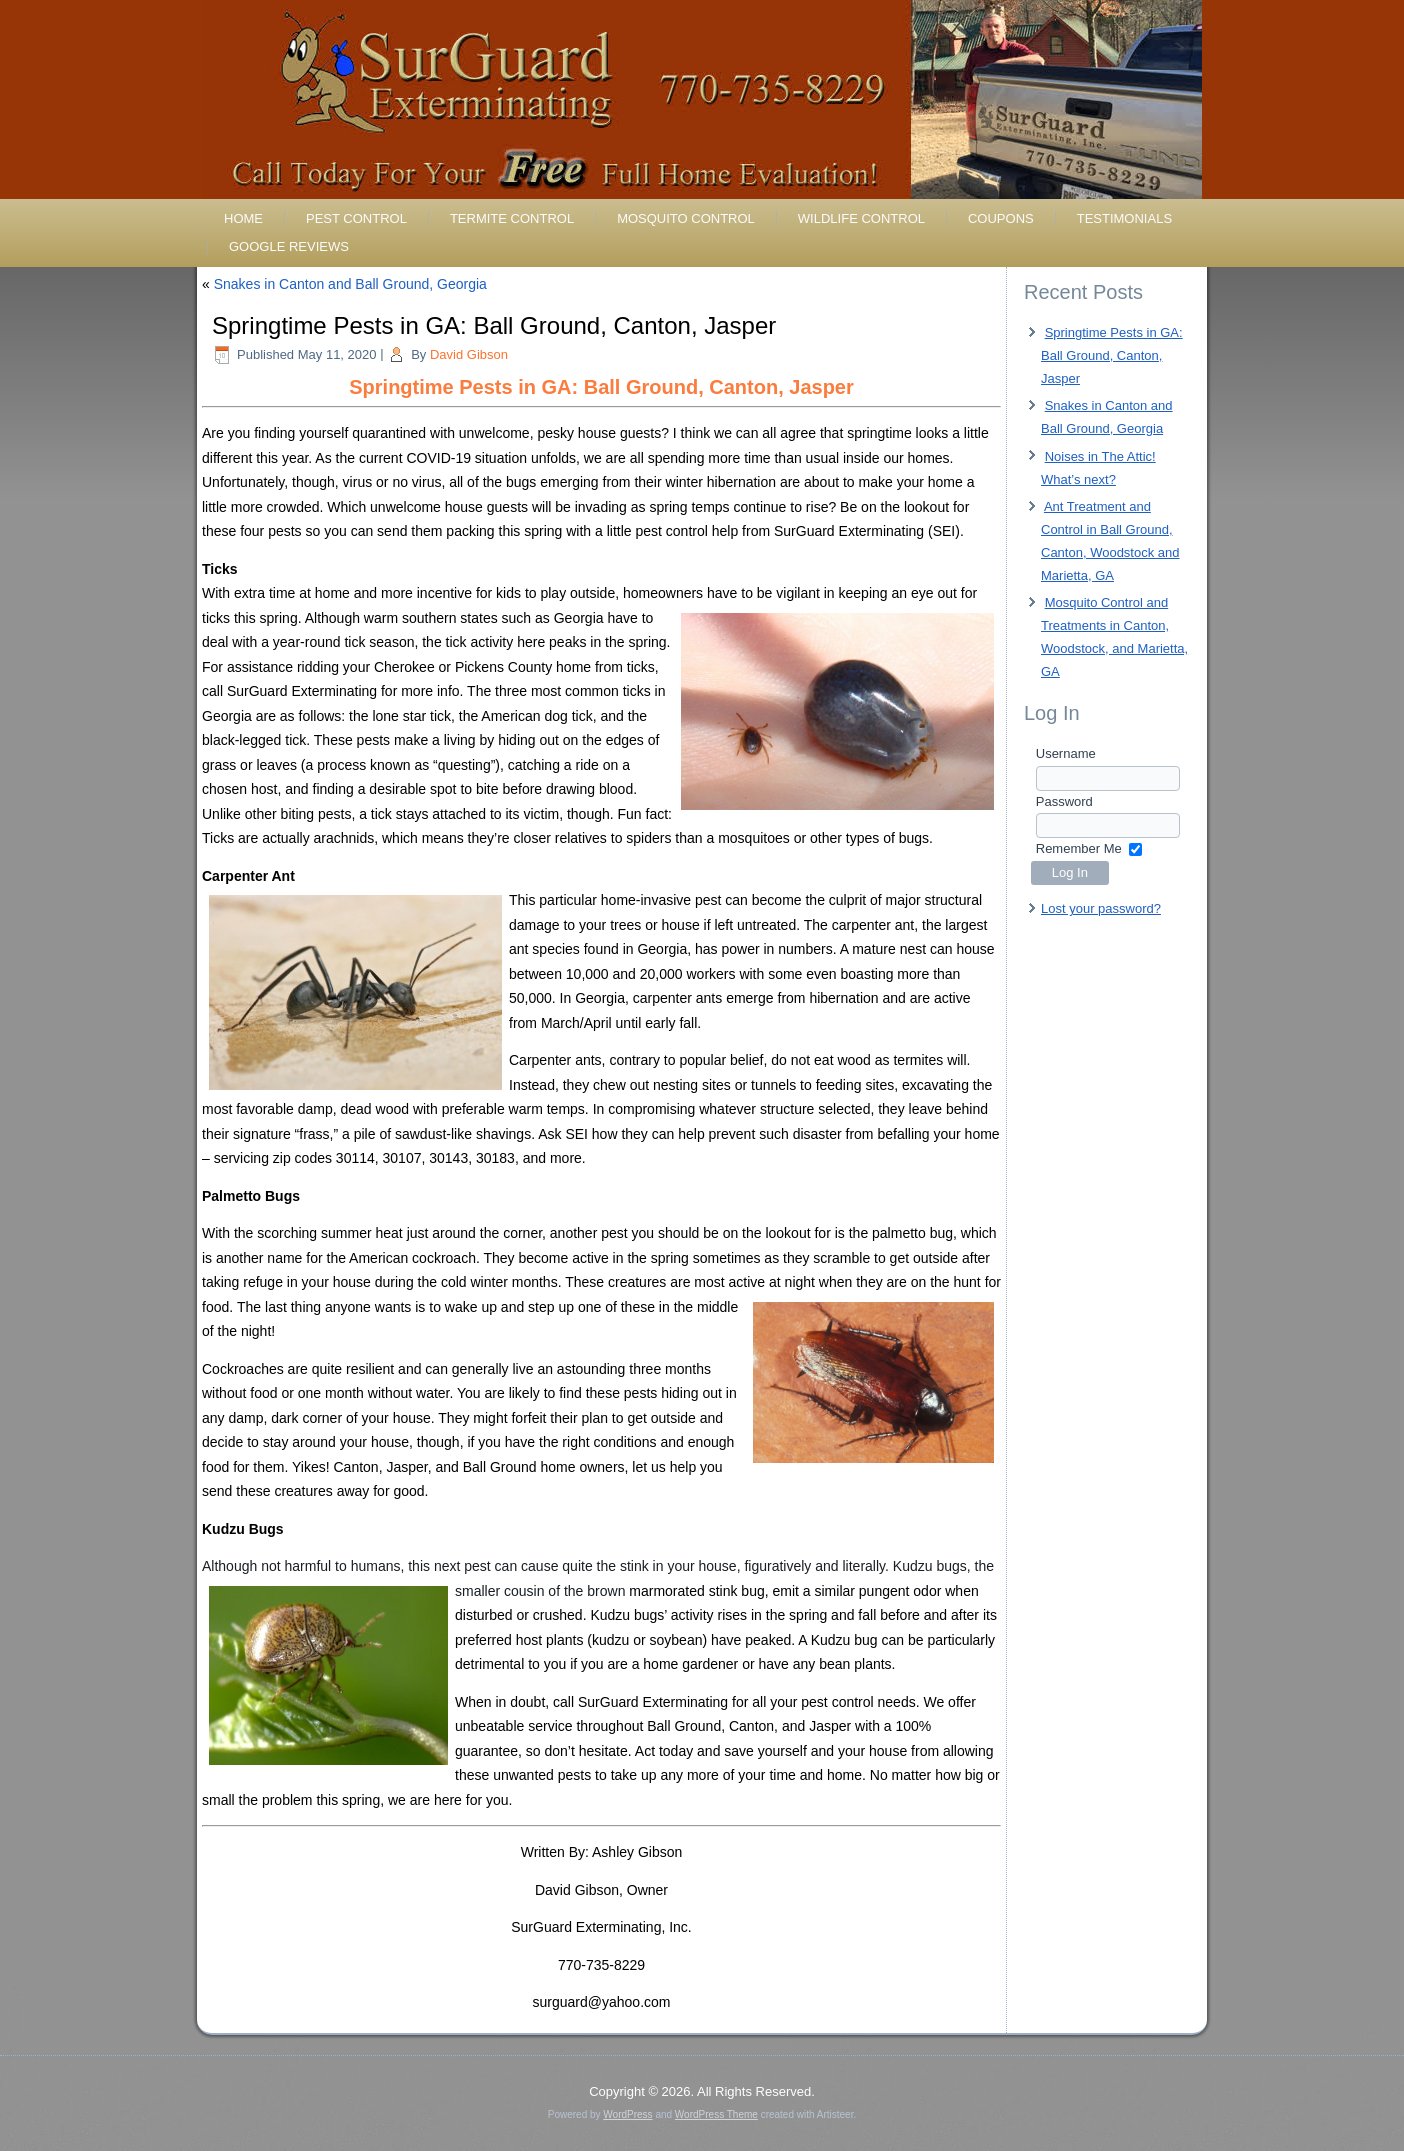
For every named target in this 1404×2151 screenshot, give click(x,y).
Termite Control (512, 218)
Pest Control (356, 218)
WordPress (627, 2114)
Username (1066, 753)
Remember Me (1079, 848)
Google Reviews (289, 246)
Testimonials (1124, 218)
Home (243, 218)
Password (1064, 801)
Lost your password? (1101, 908)
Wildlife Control (861, 218)
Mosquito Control (686, 218)
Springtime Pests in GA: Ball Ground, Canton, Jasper (1112, 355)
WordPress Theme (716, 2114)
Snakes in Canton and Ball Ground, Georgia (350, 284)
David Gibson (469, 354)
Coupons (1001, 218)
